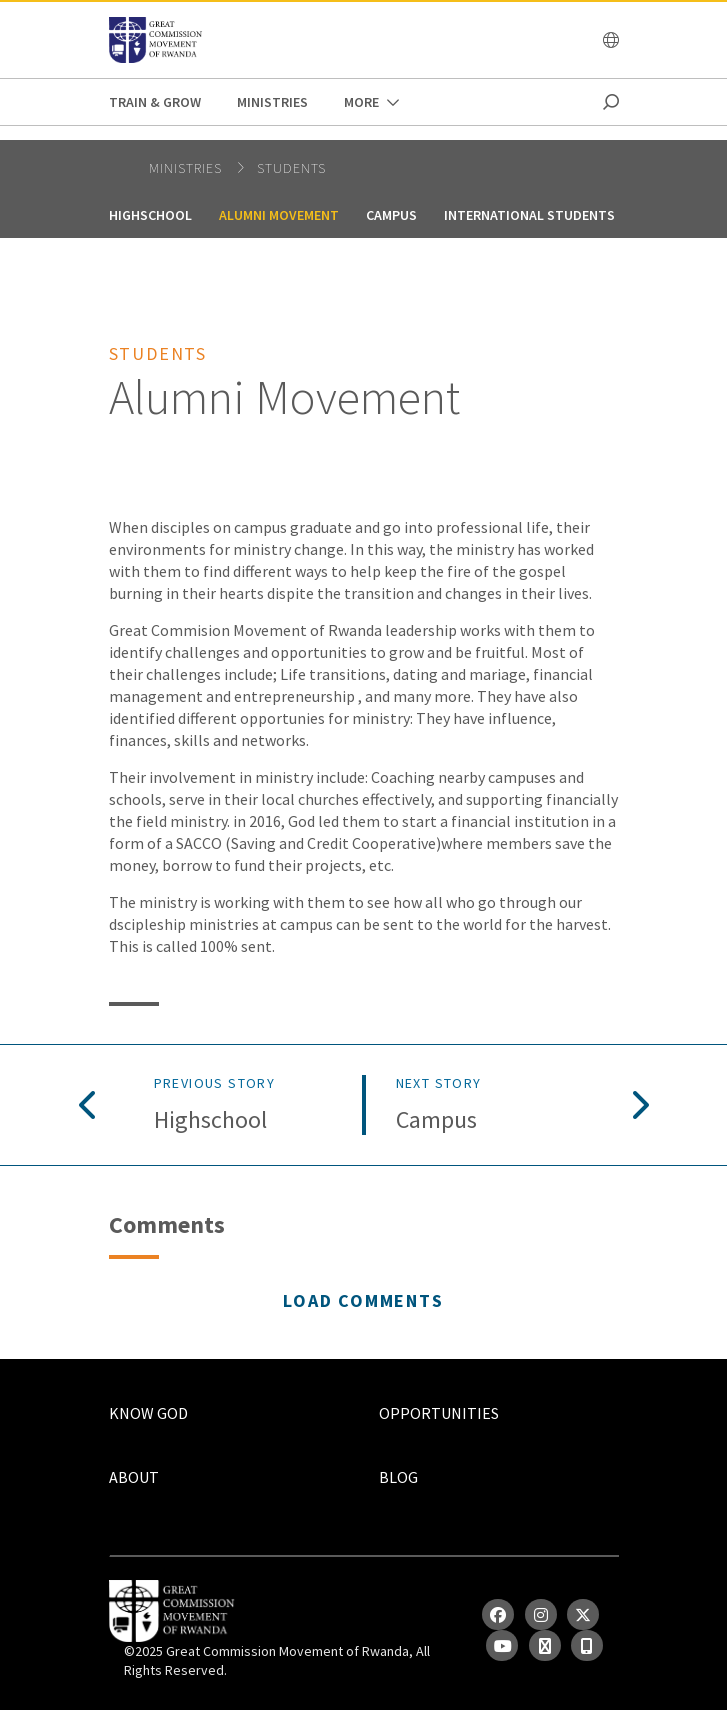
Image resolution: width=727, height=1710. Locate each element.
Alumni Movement (279, 215)
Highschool (150, 215)
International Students (529, 215)
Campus (391, 215)
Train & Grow (155, 102)
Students (291, 168)
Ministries (272, 102)
